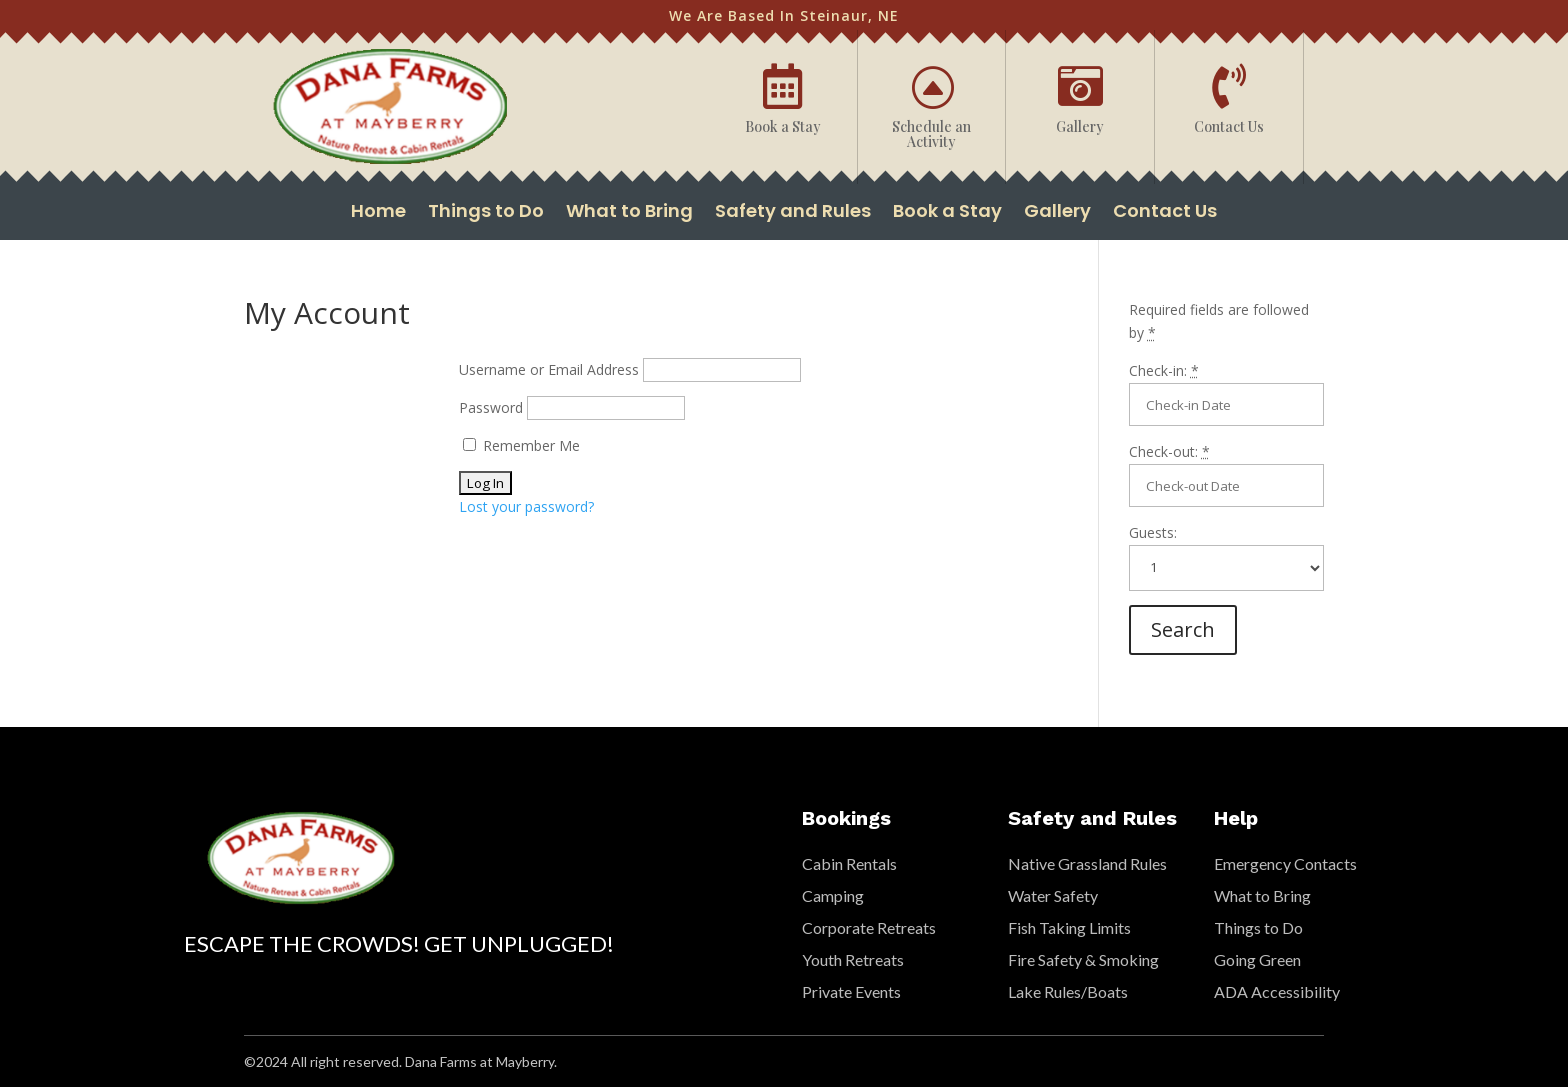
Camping (833, 895)
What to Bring (629, 213)
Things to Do (486, 213)
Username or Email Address (549, 369)
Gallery (1057, 213)
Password (491, 407)
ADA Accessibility (1277, 991)
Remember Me (521, 445)
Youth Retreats (853, 959)
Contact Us (1165, 213)
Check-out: (1169, 451)
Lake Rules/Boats (1068, 991)
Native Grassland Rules (1087, 863)
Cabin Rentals (849, 863)
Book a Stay (947, 213)
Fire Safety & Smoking (1083, 959)
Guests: (1153, 532)
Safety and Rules (793, 213)
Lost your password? (526, 506)
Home (378, 213)
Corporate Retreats (869, 927)
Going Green (1257, 959)
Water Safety (1053, 895)
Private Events (851, 991)
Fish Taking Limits (1069, 927)
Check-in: (1164, 370)
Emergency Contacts (1285, 863)
